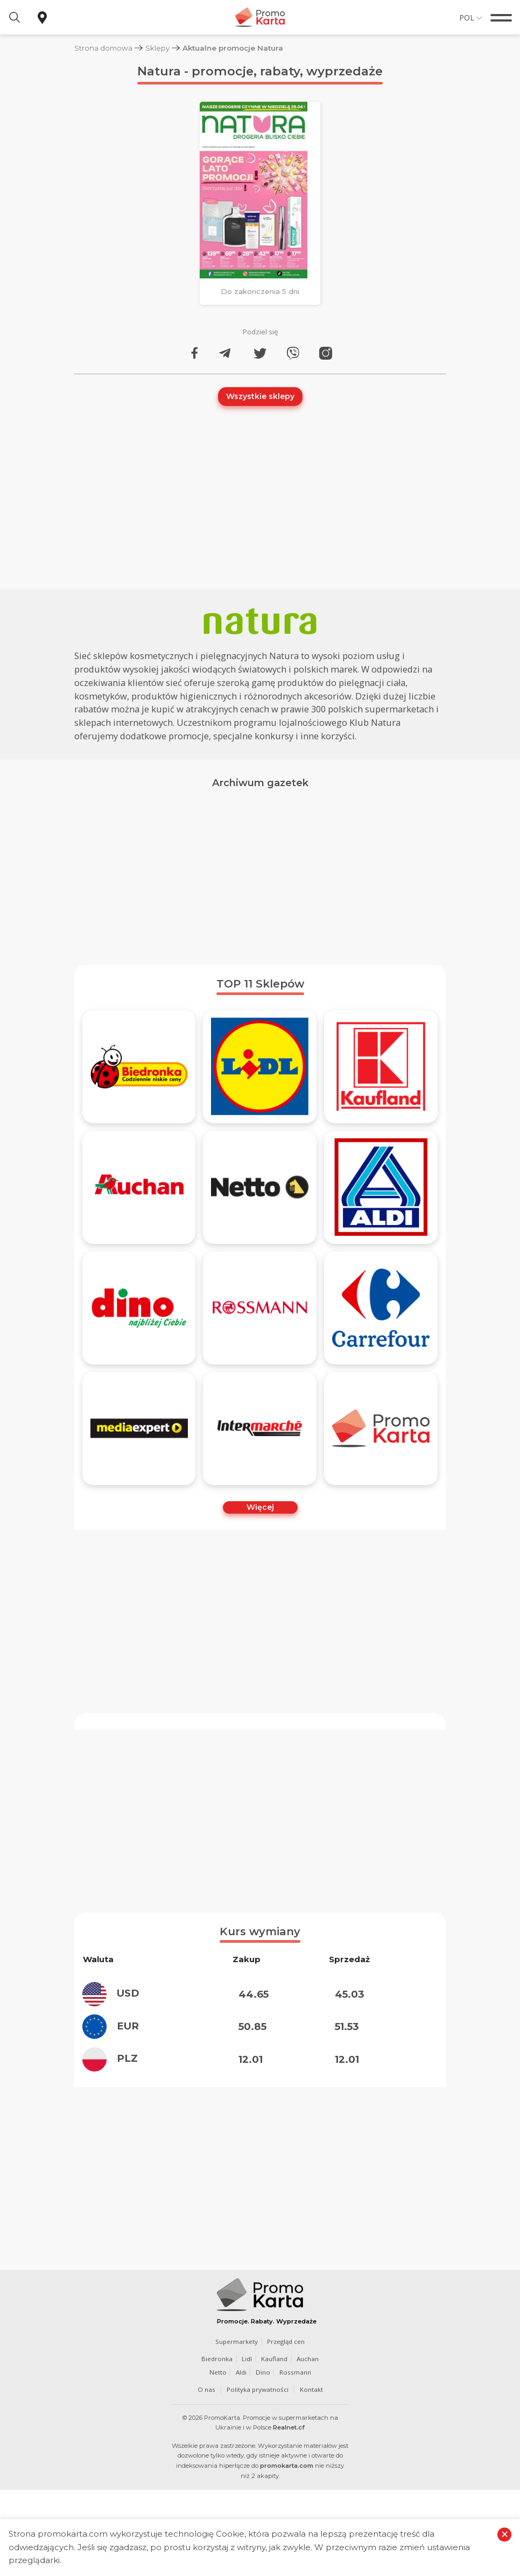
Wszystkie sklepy (260, 396)
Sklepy (158, 48)
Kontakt (311, 2389)
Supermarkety (236, 2341)
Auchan (309, 2359)
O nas (206, 2389)
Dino (263, 2372)
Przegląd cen (286, 2341)
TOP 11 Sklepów (260, 983)
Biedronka (217, 2359)
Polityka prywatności (257, 2389)
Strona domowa (103, 48)
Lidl (247, 2359)
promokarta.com (286, 2465)
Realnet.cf (289, 2427)
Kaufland (275, 2359)
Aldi (241, 2372)
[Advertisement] (260, 873)
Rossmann (295, 2372)
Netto (217, 2372)
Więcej (260, 1507)
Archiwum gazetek (260, 782)
